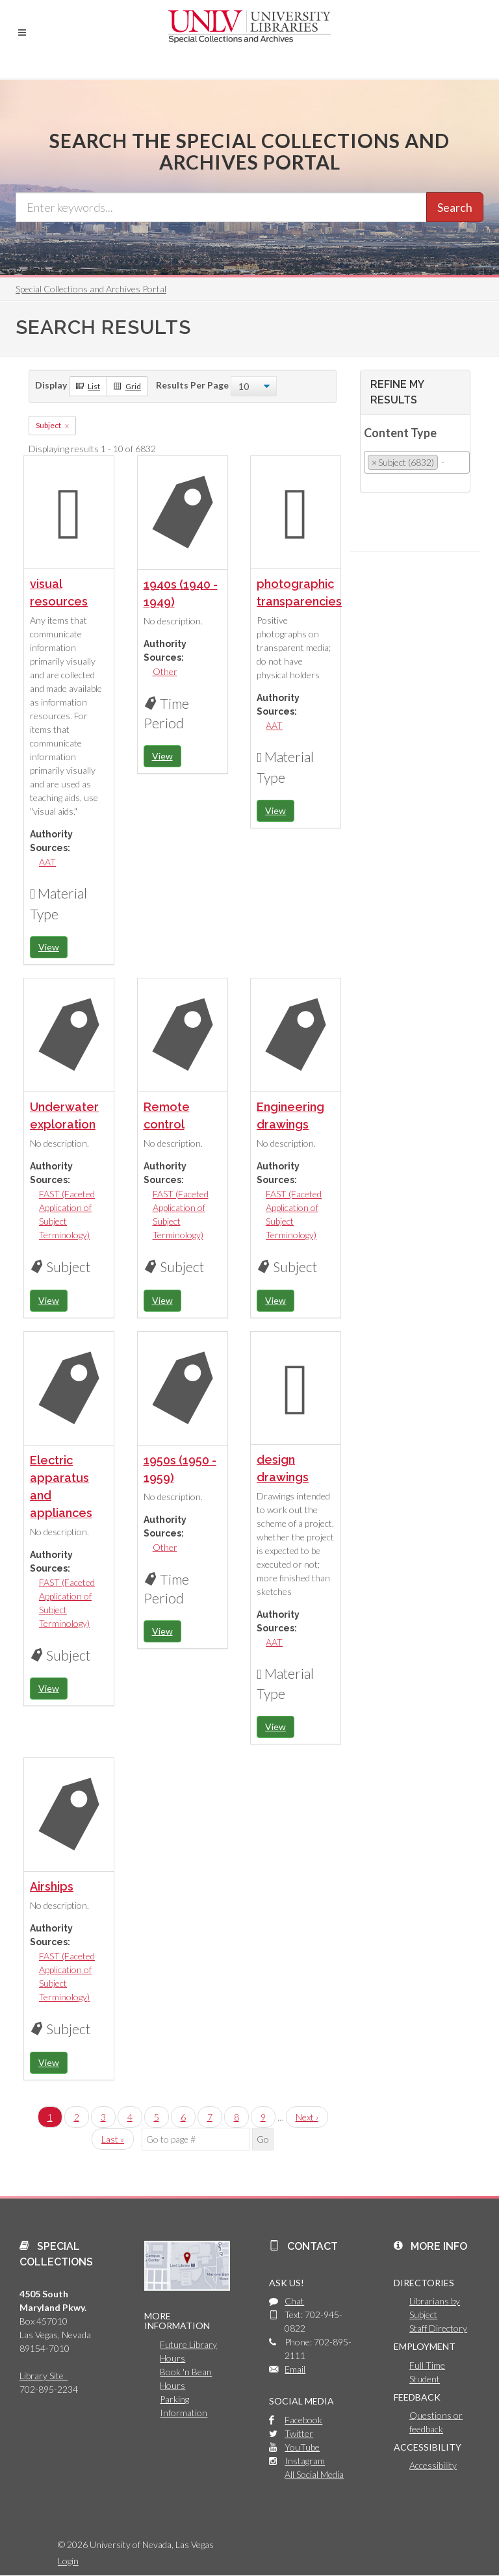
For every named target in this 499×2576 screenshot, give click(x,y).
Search (454, 207)
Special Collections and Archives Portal (91, 288)
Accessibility (433, 2465)
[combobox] (417, 462)
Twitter (299, 2433)
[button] (22, 32)
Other (165, 671)
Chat (294, 2300)
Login (68, 2560)
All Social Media (314, 2474)
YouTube (302, 2447)
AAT (47, 861)
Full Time (427, 2365)
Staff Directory (438, 2328)
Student (424, 2378)
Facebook (303, 2419)
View (48, 946)
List (88, 386)
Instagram (305, 2460)
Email (295, 2369)
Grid (127, 386)
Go (263, 2139)
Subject (48, 425)
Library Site (43, 2375)
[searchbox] (444, 461)
